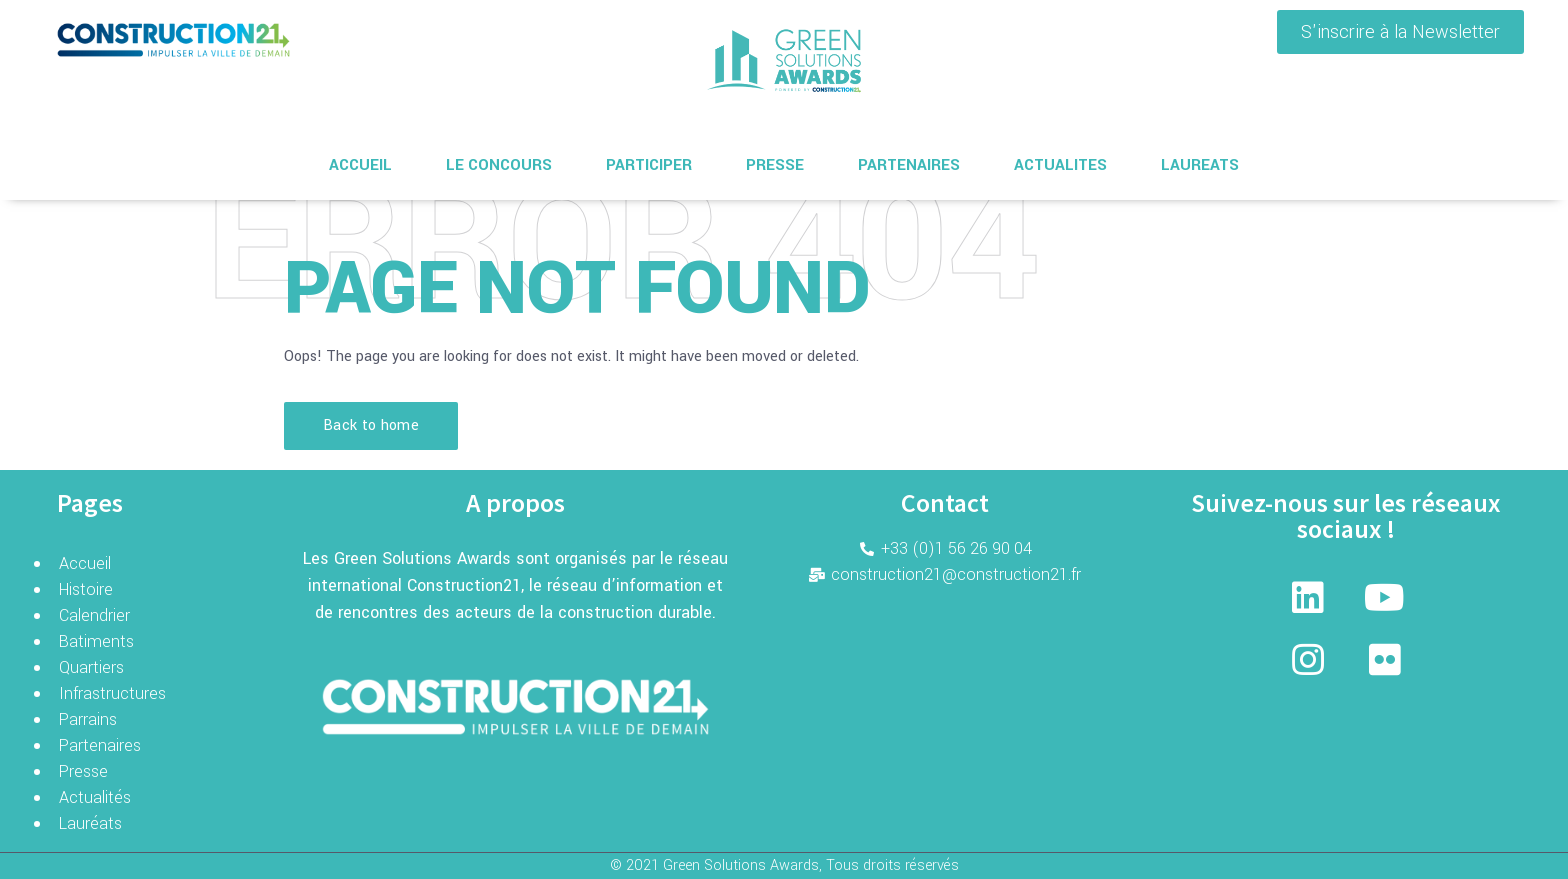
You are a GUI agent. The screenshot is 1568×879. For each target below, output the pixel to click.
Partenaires (100, 745)
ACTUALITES (1060, 165)
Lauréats (90, 823)
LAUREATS (1200, 165)
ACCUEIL (360, 165)
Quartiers (91, 667)
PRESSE (775, 165)
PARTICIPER (649, 165)
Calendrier (94, 615)
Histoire (86, 589)
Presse (83, 771)
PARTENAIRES (909, 165)
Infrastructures (112, 693)
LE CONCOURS (499, 165)
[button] (1400, 32)
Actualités (95, 797)
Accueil (85, 563)
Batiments (96, 641)
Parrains (88, 719)
